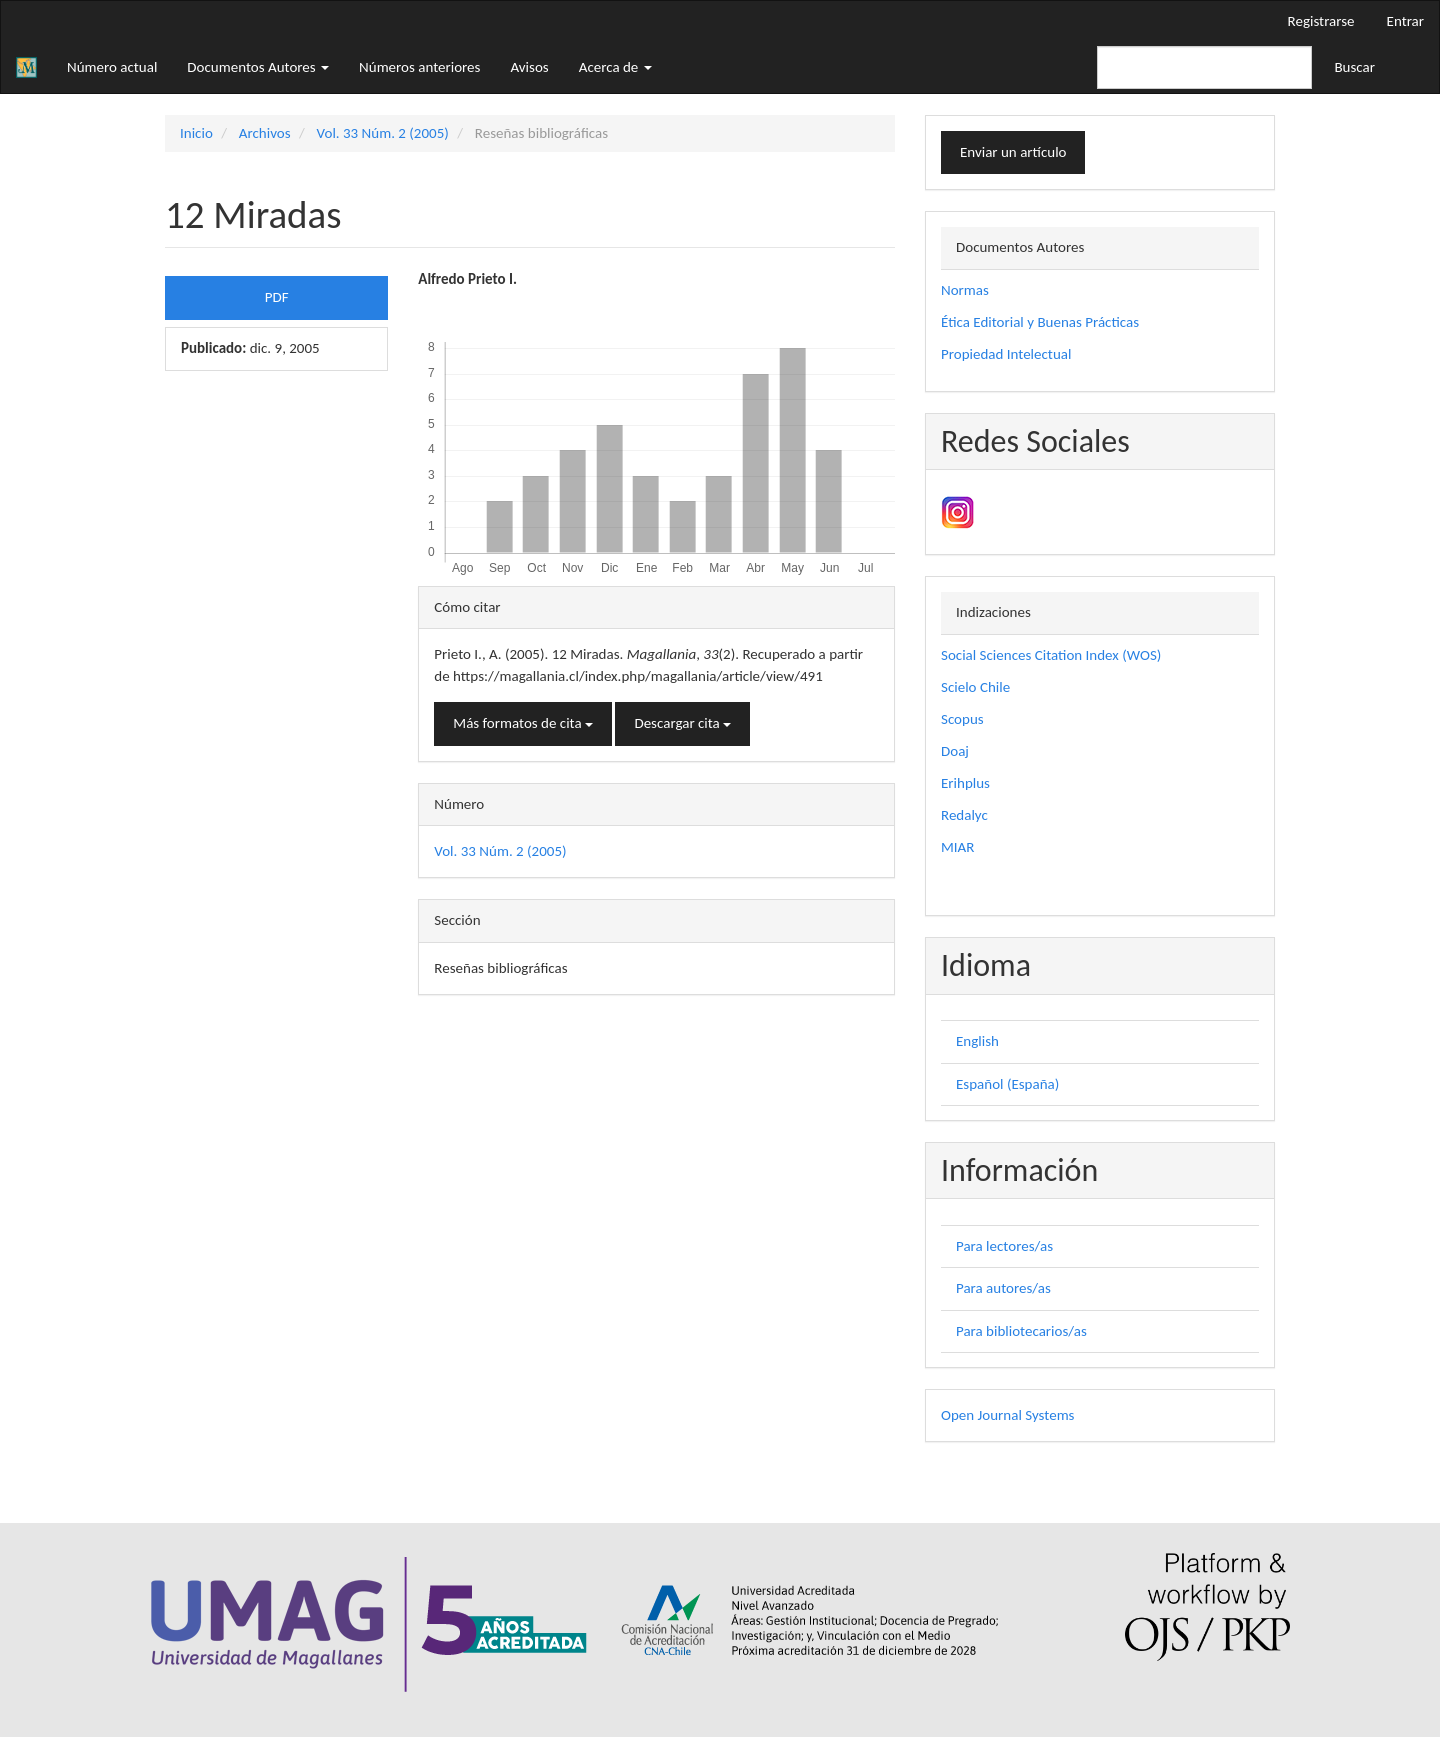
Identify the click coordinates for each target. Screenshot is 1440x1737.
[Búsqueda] (1204, 67)
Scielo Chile (975, 687)
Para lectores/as (1004, 1246)
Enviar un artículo (1013, 152)
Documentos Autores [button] (258, 67)
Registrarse (1321, 21)
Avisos (529, 67)
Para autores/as (1003, 1288)
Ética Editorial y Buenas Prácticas (1040, 322)
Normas (965, 290)
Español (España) (1007, 1084)
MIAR (957, 847)
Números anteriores (419, 67)
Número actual (112, 67)
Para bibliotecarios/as (1021, 1331)
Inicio (196, 133)
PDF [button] (277, 297)
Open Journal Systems (1007, 1415)
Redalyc (964, 815)
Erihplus (965, 783)
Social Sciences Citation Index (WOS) (1051, 655)
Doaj (955, 751)
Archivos (265, 133)
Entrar (1405, 21)
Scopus (962, 719)
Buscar (1354, 67)
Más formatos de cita (523, 723)
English (977, 1041)
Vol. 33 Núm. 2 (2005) (383, 133)
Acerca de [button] (615, 67)
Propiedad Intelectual (1006, 354)
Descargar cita (682, 723)
